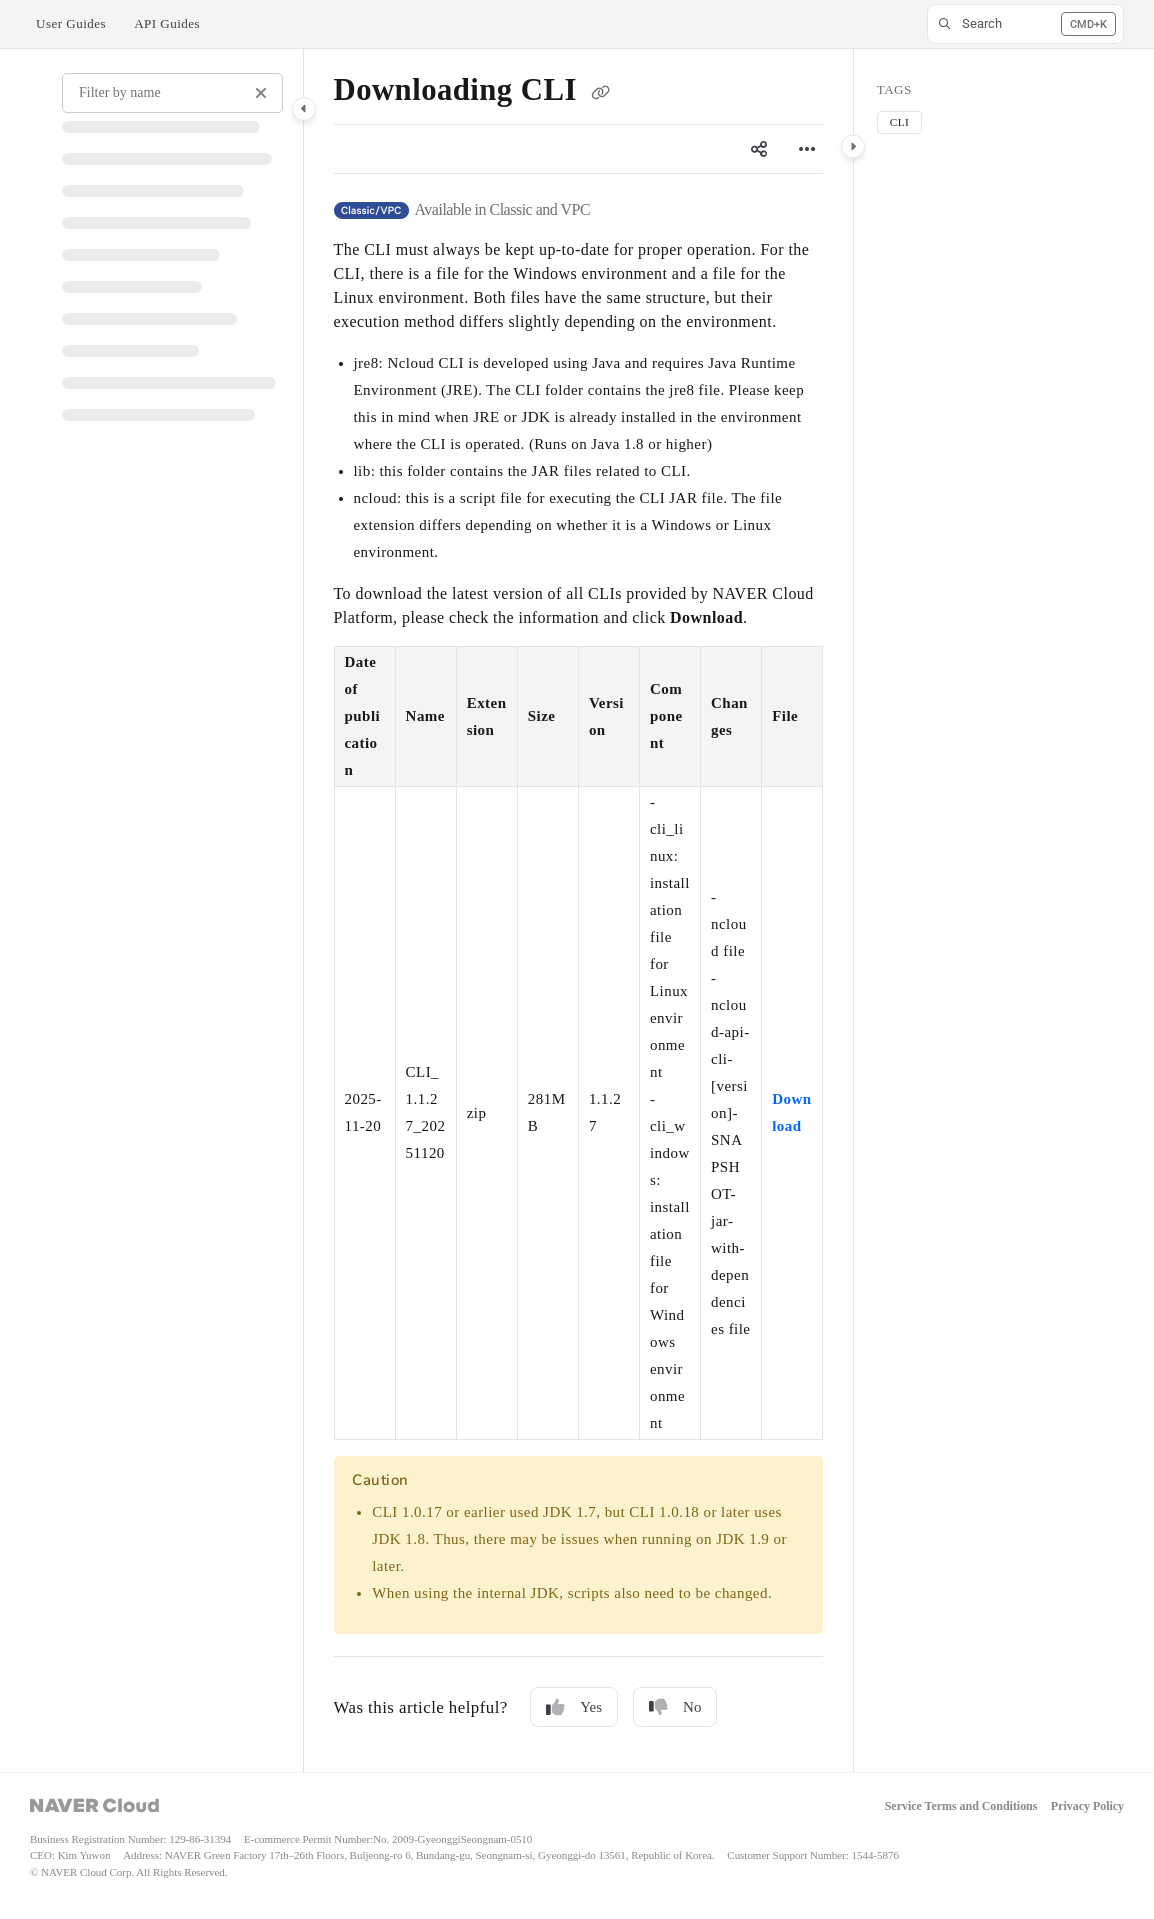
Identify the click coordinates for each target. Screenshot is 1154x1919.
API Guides (167, 23)
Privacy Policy (1087, 1806)
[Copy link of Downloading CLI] (601, 93)
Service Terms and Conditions (961, 1806)
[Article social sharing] (759, 149)
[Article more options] (807, 149)
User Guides (71, 23)
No (675, 1707)
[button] (1025, 24)
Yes (574, 1707)
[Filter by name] (172, 93)
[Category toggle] (304, 109)
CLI (899, 122)
